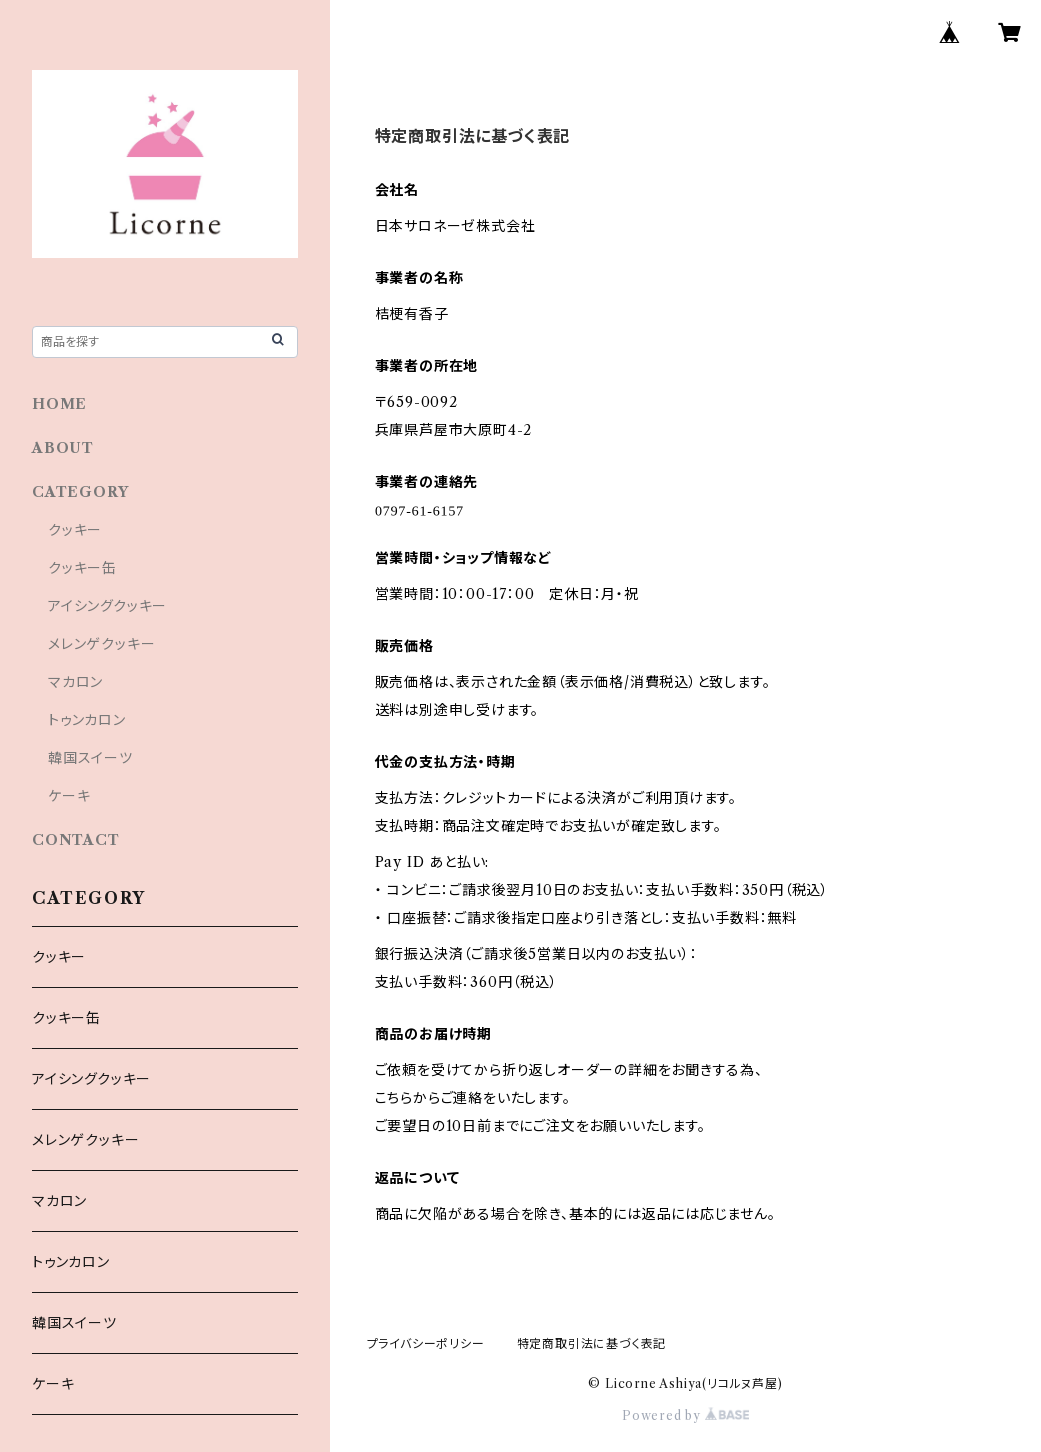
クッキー (75, 530)
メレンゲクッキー (101, 644)
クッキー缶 (82, 568)
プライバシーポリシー (426, 1343)
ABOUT (63, 448)
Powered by (685, 1415)
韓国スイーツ (90, 758)
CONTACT (76, 840)
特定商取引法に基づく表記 (592, 1343)
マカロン (75, 682)
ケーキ (69, 796)
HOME (59, 404)
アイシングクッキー (107, 606)
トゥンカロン (87, 720)
